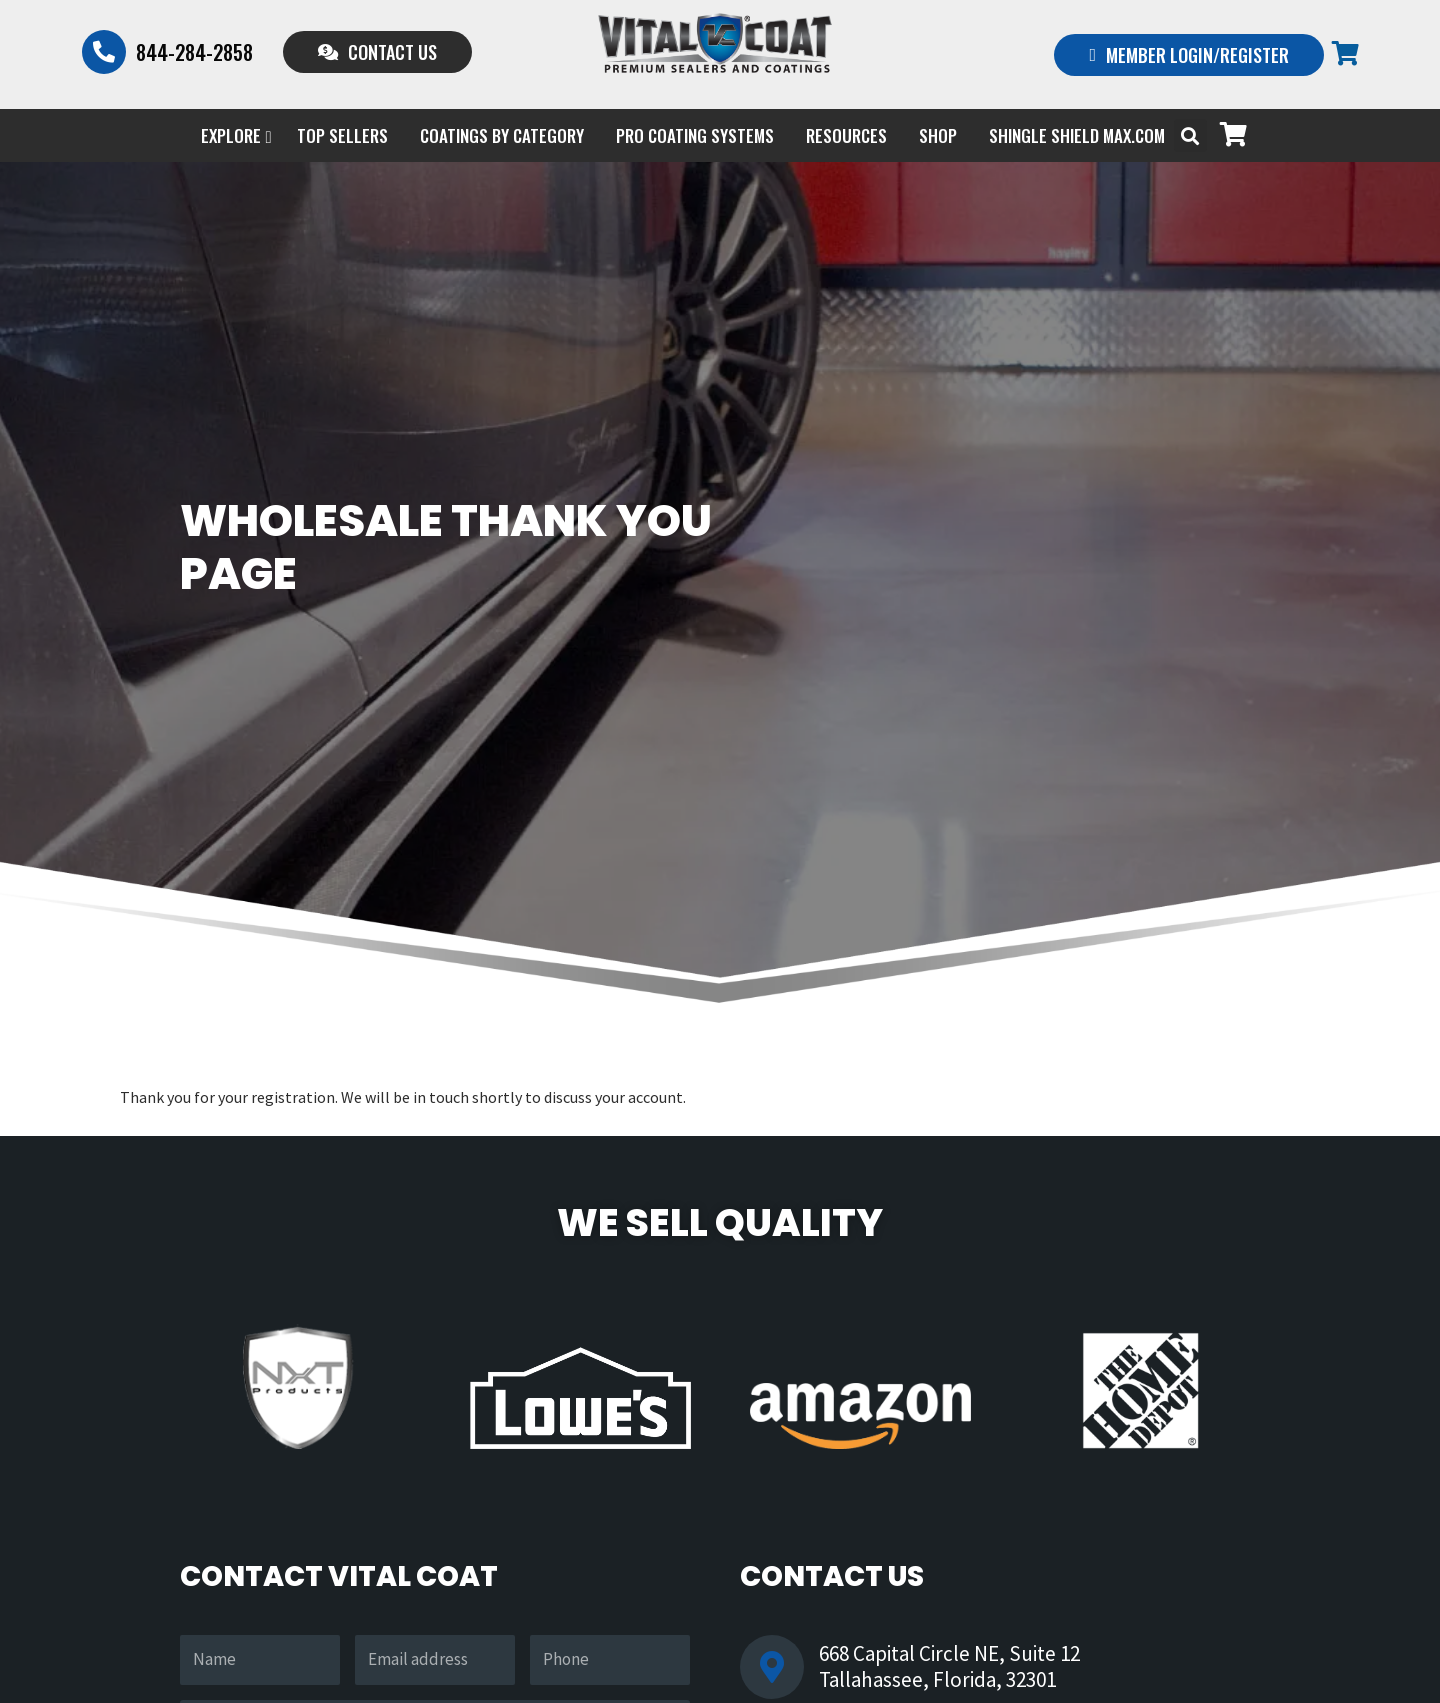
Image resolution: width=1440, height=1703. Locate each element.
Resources (846, 135)
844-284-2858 (194, 52)
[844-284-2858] (104, 52)
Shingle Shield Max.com (1077, 135)
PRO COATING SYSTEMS (695, 135)
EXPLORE (236, 135)
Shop (938, 135)
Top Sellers (342, 135)
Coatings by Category (502, 135)
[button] (1190, 135)
